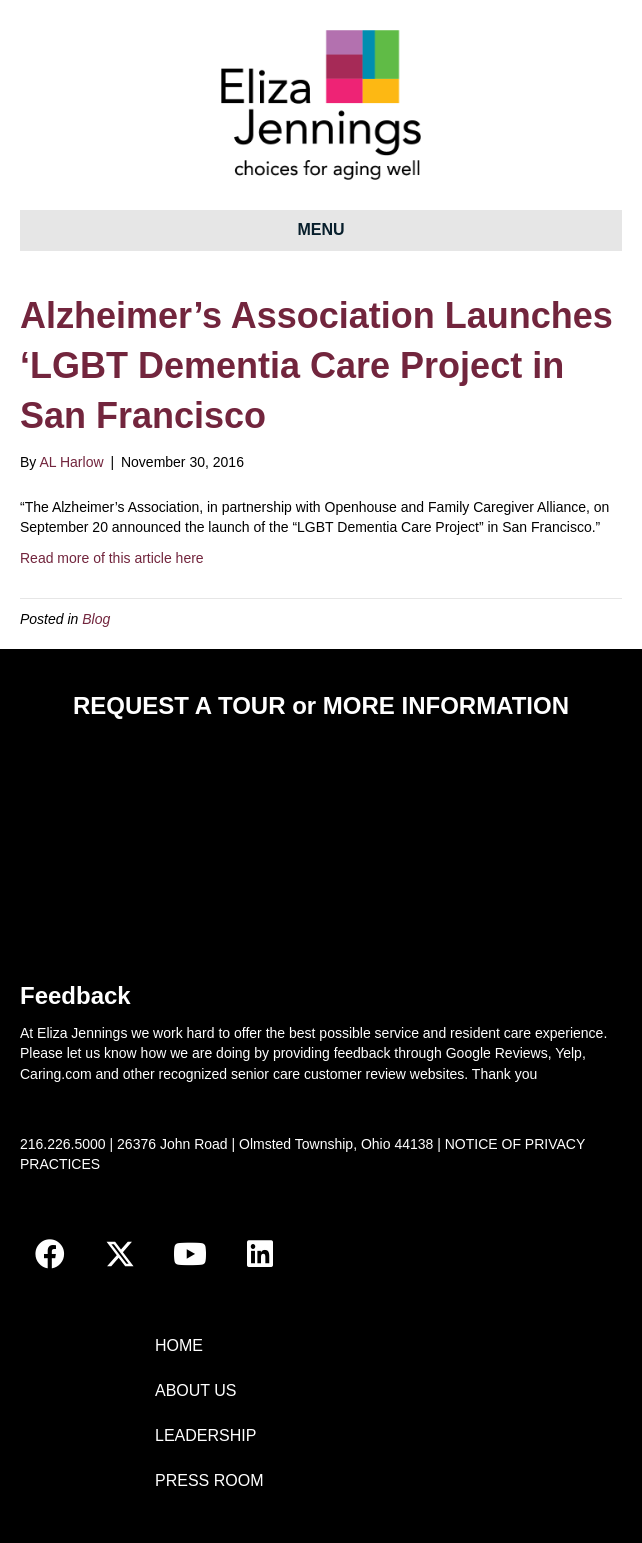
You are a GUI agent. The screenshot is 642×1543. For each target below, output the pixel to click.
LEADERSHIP (205, 1435)
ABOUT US (196, 1390)
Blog (96, 619)
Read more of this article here (112, 558)
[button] (50, 1254)
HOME (179, 1345)
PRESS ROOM (209, 1480)
